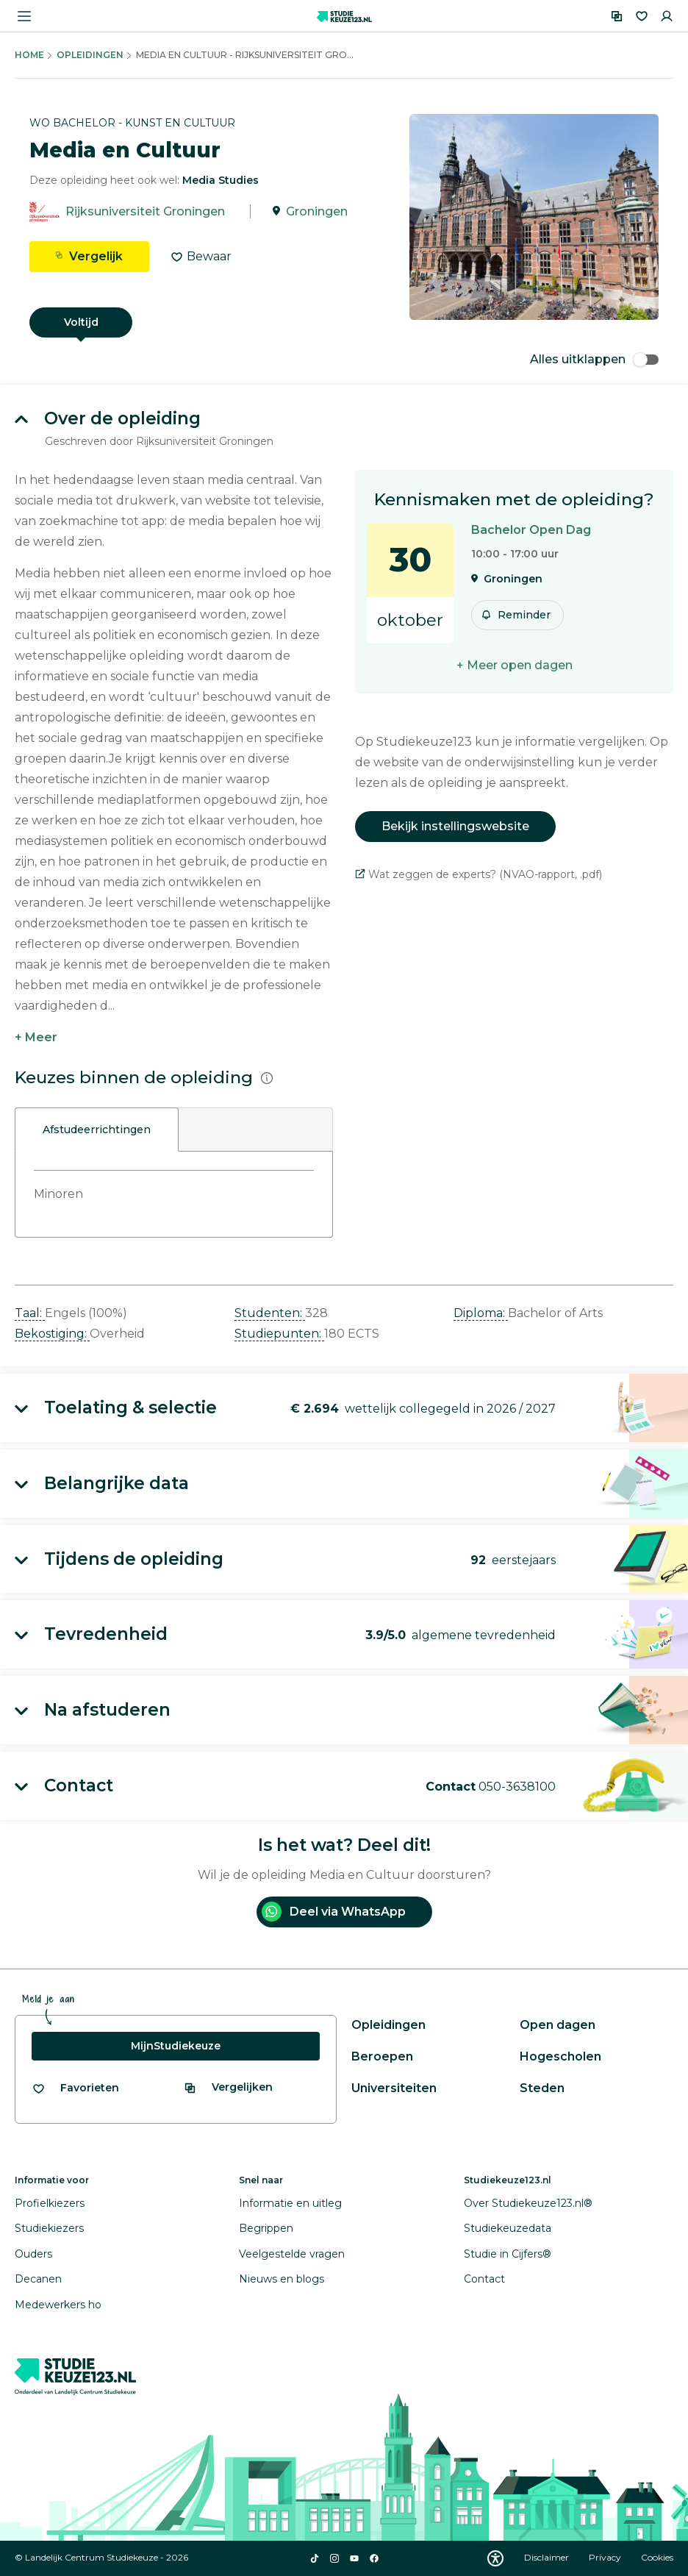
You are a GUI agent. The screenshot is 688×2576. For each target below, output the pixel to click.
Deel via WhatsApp (334, 1912)
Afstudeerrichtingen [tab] (97, 1129)
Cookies (657, 2557)
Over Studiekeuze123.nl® (528, 2203)
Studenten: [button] (269, 1313)
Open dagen (557, 2025)
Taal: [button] (30, 1313)
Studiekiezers (49, 2228)
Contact (484, 2279)
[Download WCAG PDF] (495, 2558)
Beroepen (382, 2056)
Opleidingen (90, 54)
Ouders (33, 2254)
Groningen (317, 211)
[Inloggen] (666, 16)
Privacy (606, 2557)
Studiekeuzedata (507, 2228)
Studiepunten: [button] (279, 1334)
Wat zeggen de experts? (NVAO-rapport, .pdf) (478, 874)
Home (29, 54)
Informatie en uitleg (290, 2203)
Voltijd (81, 322)
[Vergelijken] (616, 16)
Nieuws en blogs (281, 2279)
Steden (542, 2088)
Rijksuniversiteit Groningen (145, 211)
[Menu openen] (24, 16)
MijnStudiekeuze (176, 2045)
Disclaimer (547, 2557)
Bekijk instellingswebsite (455, 826)
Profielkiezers (50, 2203)
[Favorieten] (641, 16)
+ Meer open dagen (514, 665)
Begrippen (266, 2228)
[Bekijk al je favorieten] (75, 2088)
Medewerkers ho (58, 2304)
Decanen (38, 2279)
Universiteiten (394, 2088)
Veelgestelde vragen (292, 2254)
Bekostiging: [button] (52, 1334)
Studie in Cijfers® (507, 2254)
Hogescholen (560, 2056)
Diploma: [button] (481, 1313)
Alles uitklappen (594, 359)
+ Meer (36, 1037)
